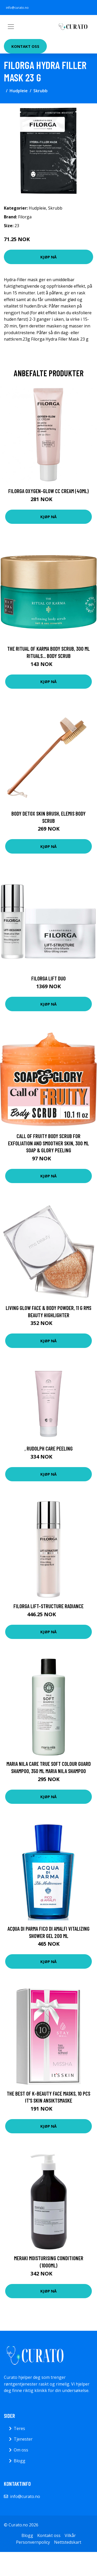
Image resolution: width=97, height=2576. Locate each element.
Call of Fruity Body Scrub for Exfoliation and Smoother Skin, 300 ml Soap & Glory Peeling (48, 1143)
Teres (19, 2428)
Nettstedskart (67, 2542)
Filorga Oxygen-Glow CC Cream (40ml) (48, 491)
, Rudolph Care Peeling (49, 1448)
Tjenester (23, 2439)
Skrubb (40, 91)
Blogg (19, 2461)
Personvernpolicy (33, 2542)
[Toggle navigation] (11, 27)
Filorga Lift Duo (48, 978)
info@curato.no (17, 7)
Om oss (21, 2450)
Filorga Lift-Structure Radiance (48, 1606)
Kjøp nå (48, 256)
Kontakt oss (25, 46)
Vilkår (70, 2535)
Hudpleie (19, 91)
